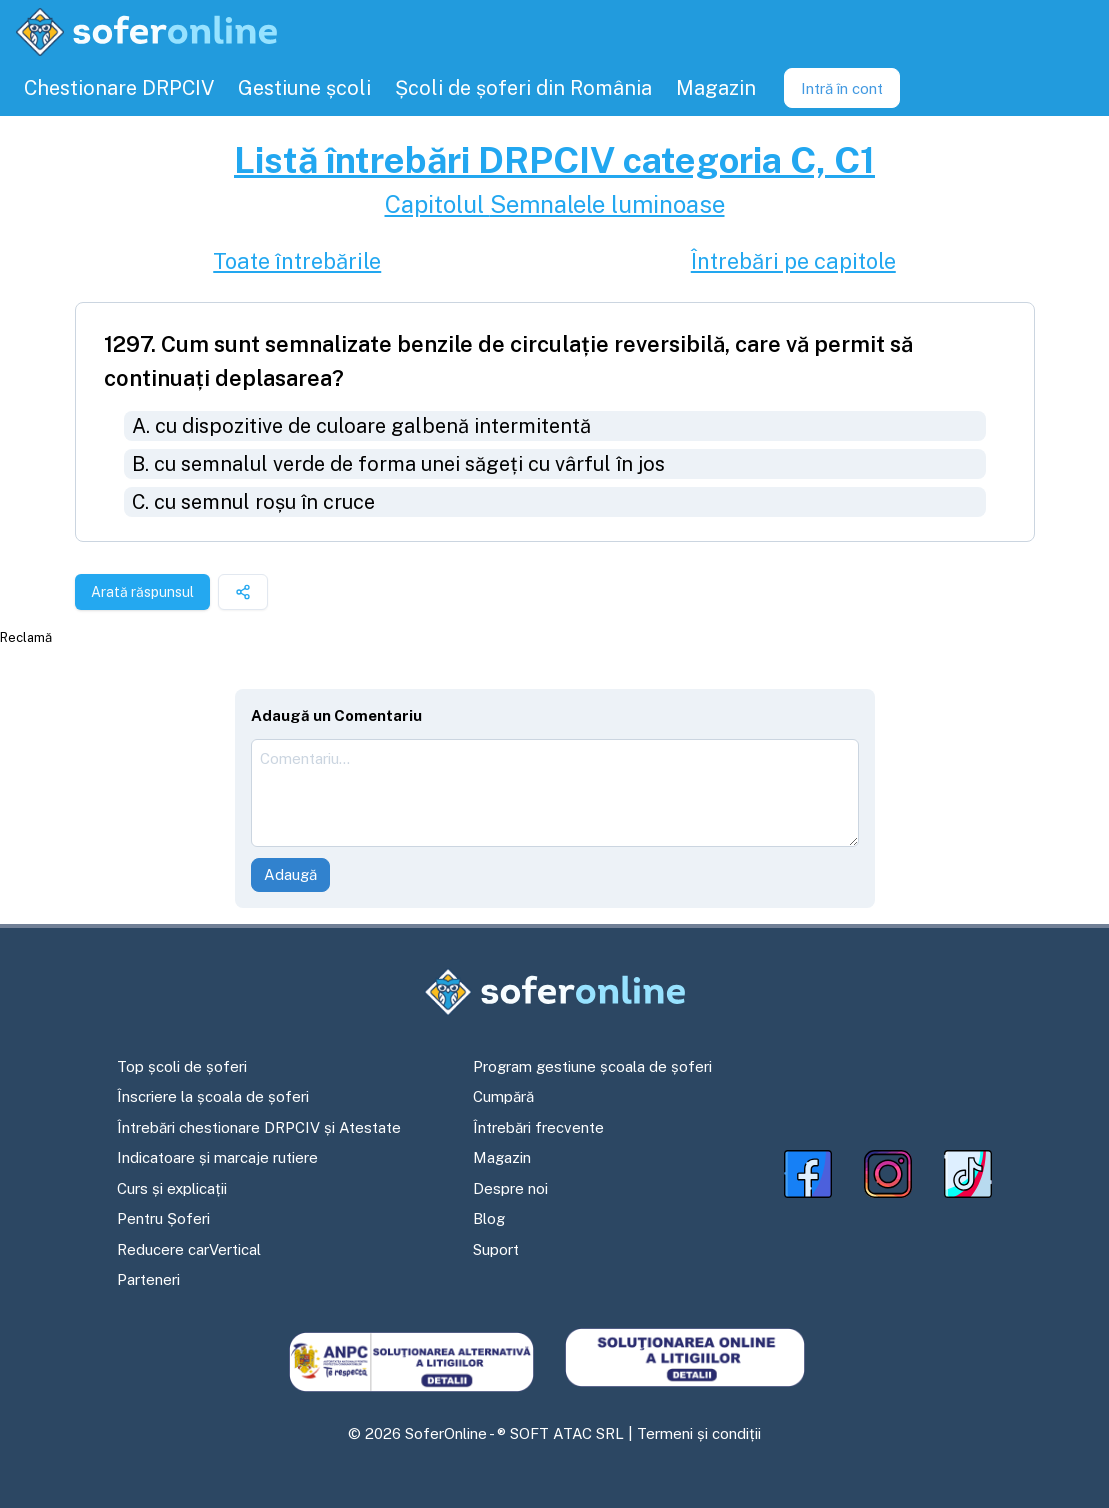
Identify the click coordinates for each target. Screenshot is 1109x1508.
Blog (489, 1218)
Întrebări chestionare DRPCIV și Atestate (259, 1127)
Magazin (502, 1157)
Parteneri (148, 1279)
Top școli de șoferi (182, 1066)
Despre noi (510, 1188)
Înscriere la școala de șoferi (213, 1096)
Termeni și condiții (699, 1433)
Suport (496, 1249)
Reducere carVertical (189, 1249)
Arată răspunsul (142, 592)
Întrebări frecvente (538, 1127)
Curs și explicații (172, 1188)
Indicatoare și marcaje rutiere (217, 1157)
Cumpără (503, 1096)
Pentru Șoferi (163, 1218)
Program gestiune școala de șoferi (592, 1066)
